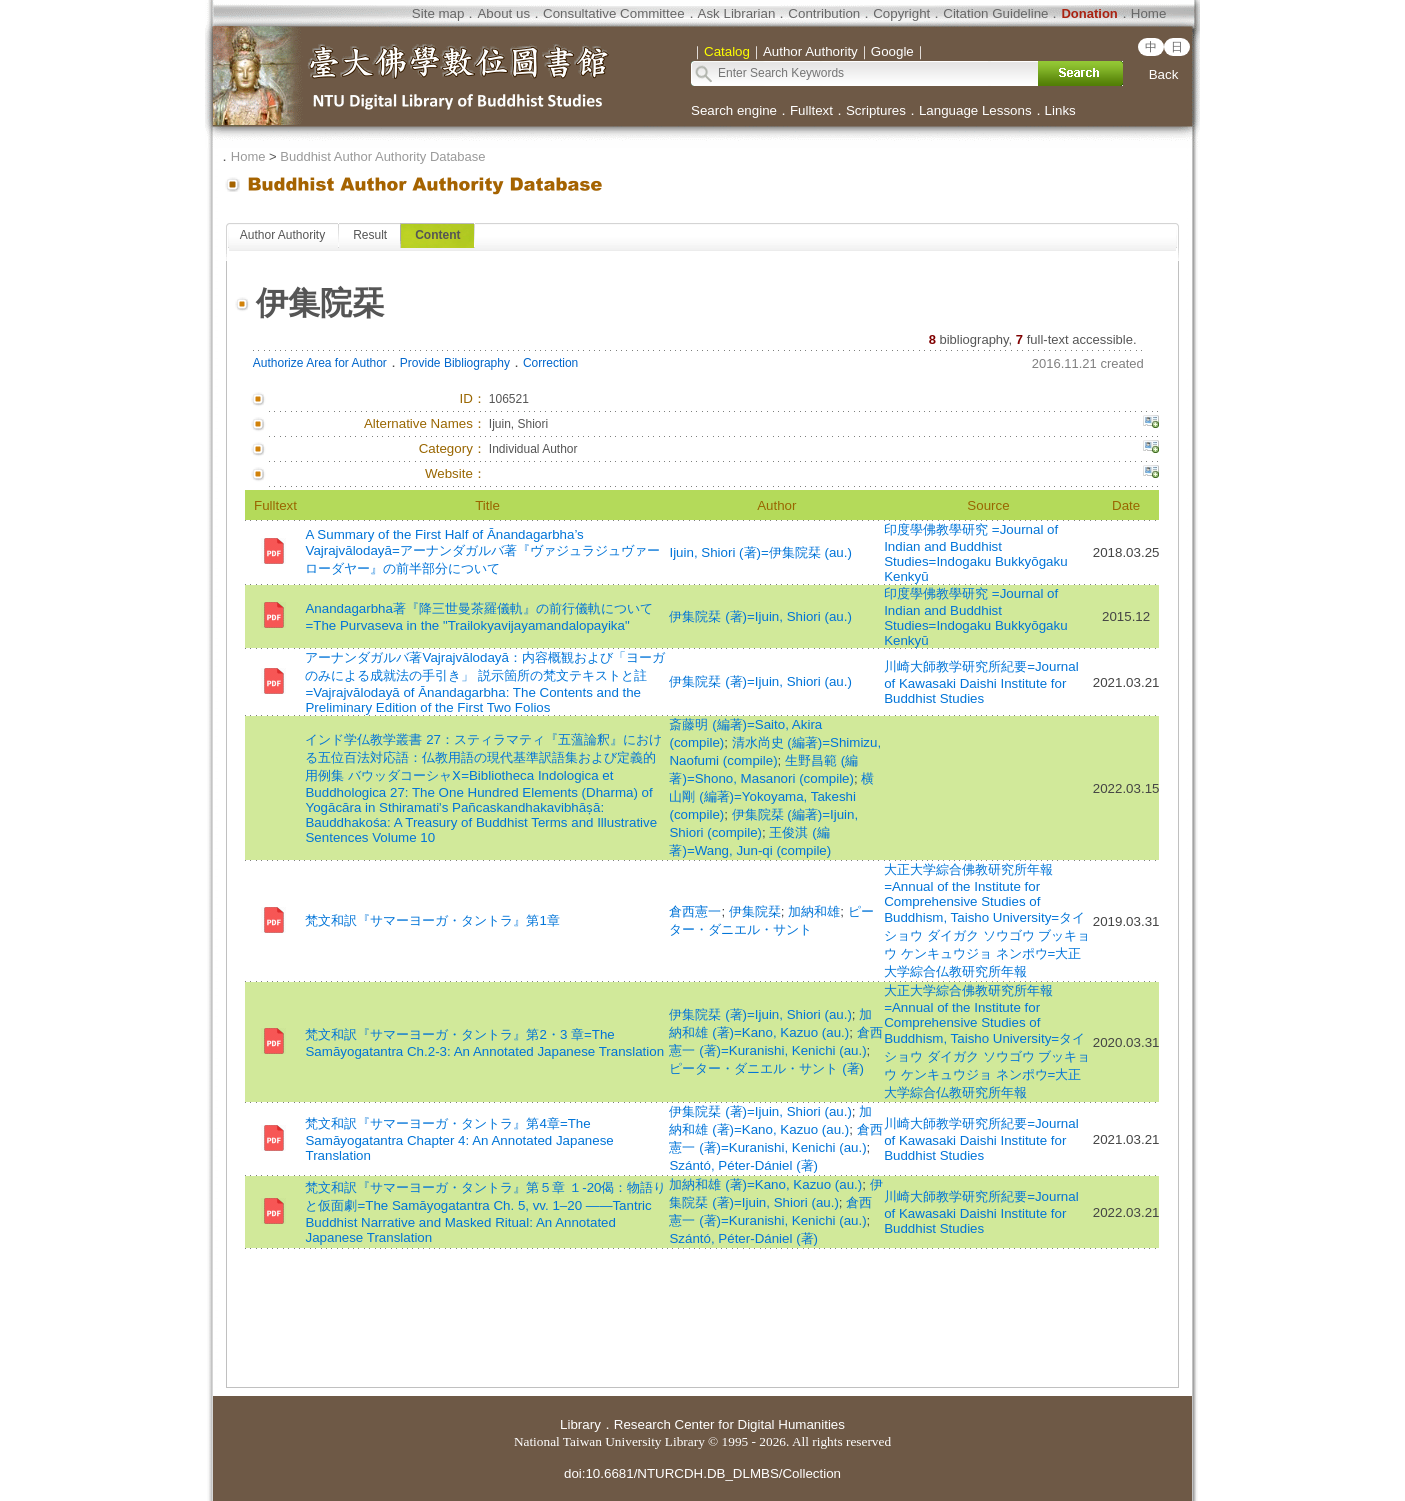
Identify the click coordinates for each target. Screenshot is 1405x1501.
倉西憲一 (695, 911)
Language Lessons (975, 110)
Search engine (734, 110)
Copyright (901, 13)
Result (370, 235)
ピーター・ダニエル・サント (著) (766, 1068)
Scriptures (876, 110)
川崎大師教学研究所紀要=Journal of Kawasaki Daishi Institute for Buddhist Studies (981, 682)
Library (580, 1424)
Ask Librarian (737, 13)
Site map (438, 13)
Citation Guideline (995, 13)
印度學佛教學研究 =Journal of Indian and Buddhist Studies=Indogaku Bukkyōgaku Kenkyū (975, 553)
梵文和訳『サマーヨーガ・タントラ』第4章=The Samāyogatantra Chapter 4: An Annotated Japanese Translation (459, 1139)
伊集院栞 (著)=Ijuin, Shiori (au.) (760, 616)
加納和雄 (814, 911)
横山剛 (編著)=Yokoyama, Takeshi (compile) (771, 796)
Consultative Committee (613, 13)
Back (1164, 74)
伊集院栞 (755, 911)
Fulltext (811, 110)
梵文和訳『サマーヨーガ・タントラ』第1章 (432, 920)
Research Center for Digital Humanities (729, 1424)
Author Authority (282, 235)
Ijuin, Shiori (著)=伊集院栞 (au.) (760, 552)
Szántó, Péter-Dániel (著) (743, 1165)
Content (437, 235)
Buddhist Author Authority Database (382, 156)
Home (1149, 13)
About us (503, 13)
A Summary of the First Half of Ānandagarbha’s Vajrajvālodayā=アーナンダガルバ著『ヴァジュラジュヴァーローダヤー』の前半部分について (482, 551)
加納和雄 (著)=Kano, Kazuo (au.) (765, 1184)
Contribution (824, 13)
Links (1060, 110)
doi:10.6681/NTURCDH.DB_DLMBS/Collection (702, 1473)
